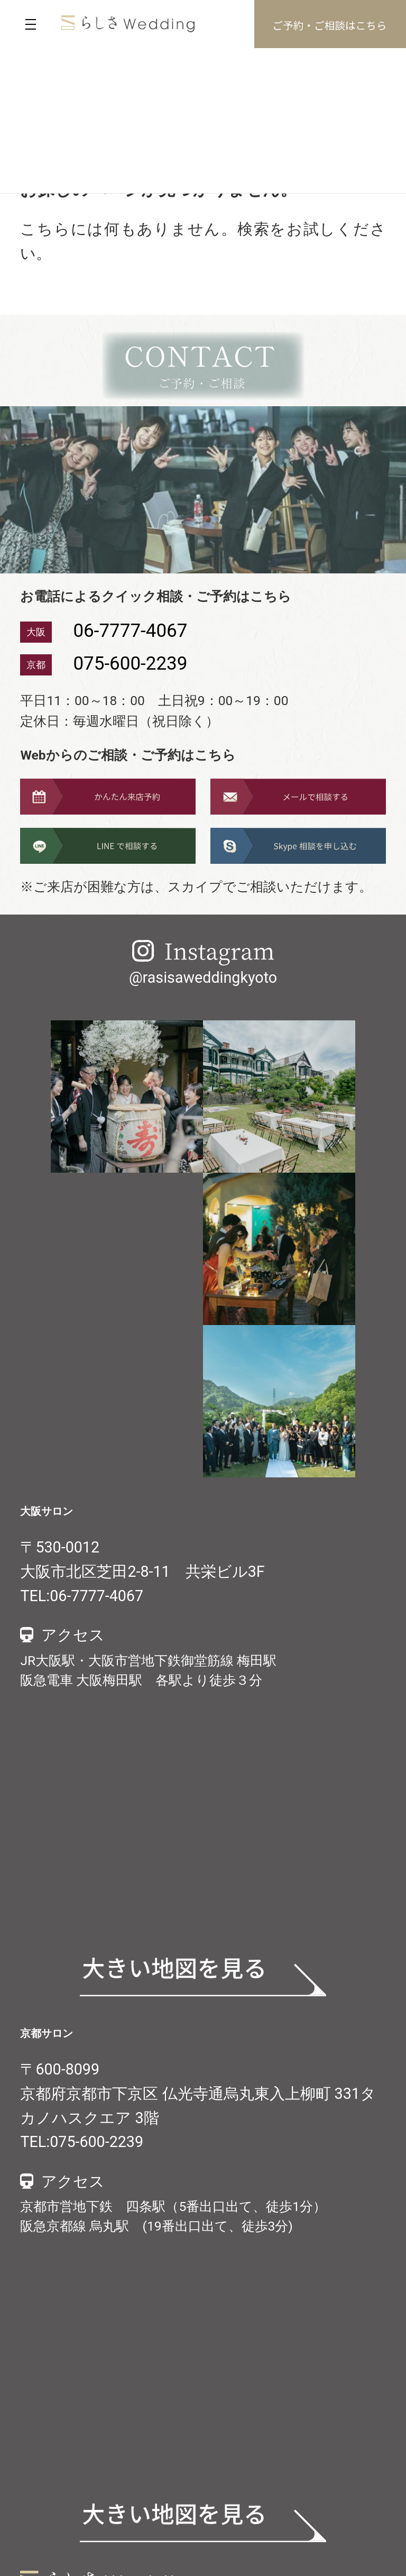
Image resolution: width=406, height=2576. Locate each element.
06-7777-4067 (130, 631)
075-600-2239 (130, 663)
